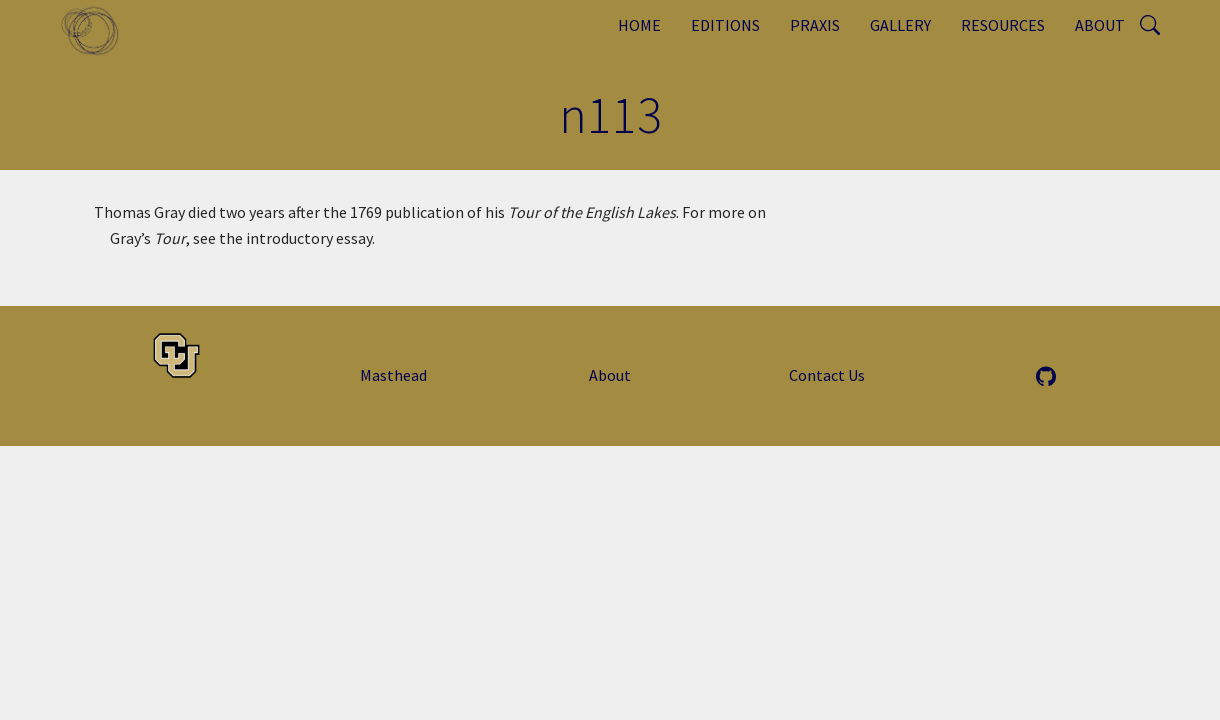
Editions (725, 25)
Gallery (900, 25)
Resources (1003, 25)
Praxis (815, 25)
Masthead (393, 375)
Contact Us (827, 375)
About (1100, 25)
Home (639, 25)
